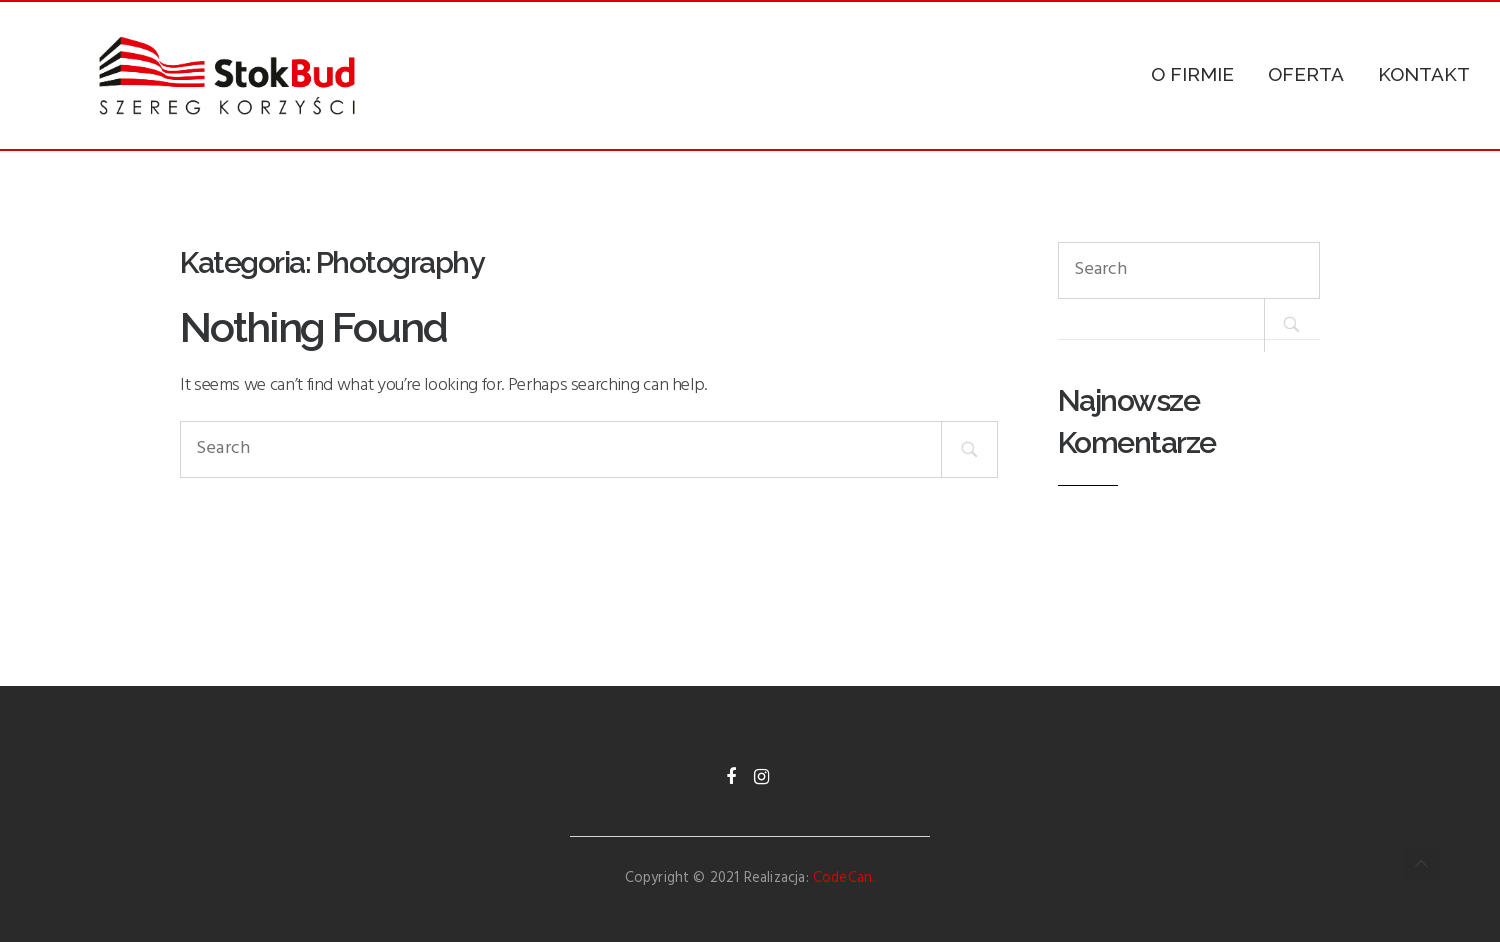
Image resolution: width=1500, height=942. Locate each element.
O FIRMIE (1192, 74)
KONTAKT (1424, 74)
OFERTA (1306, 74)
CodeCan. (844, 878)
